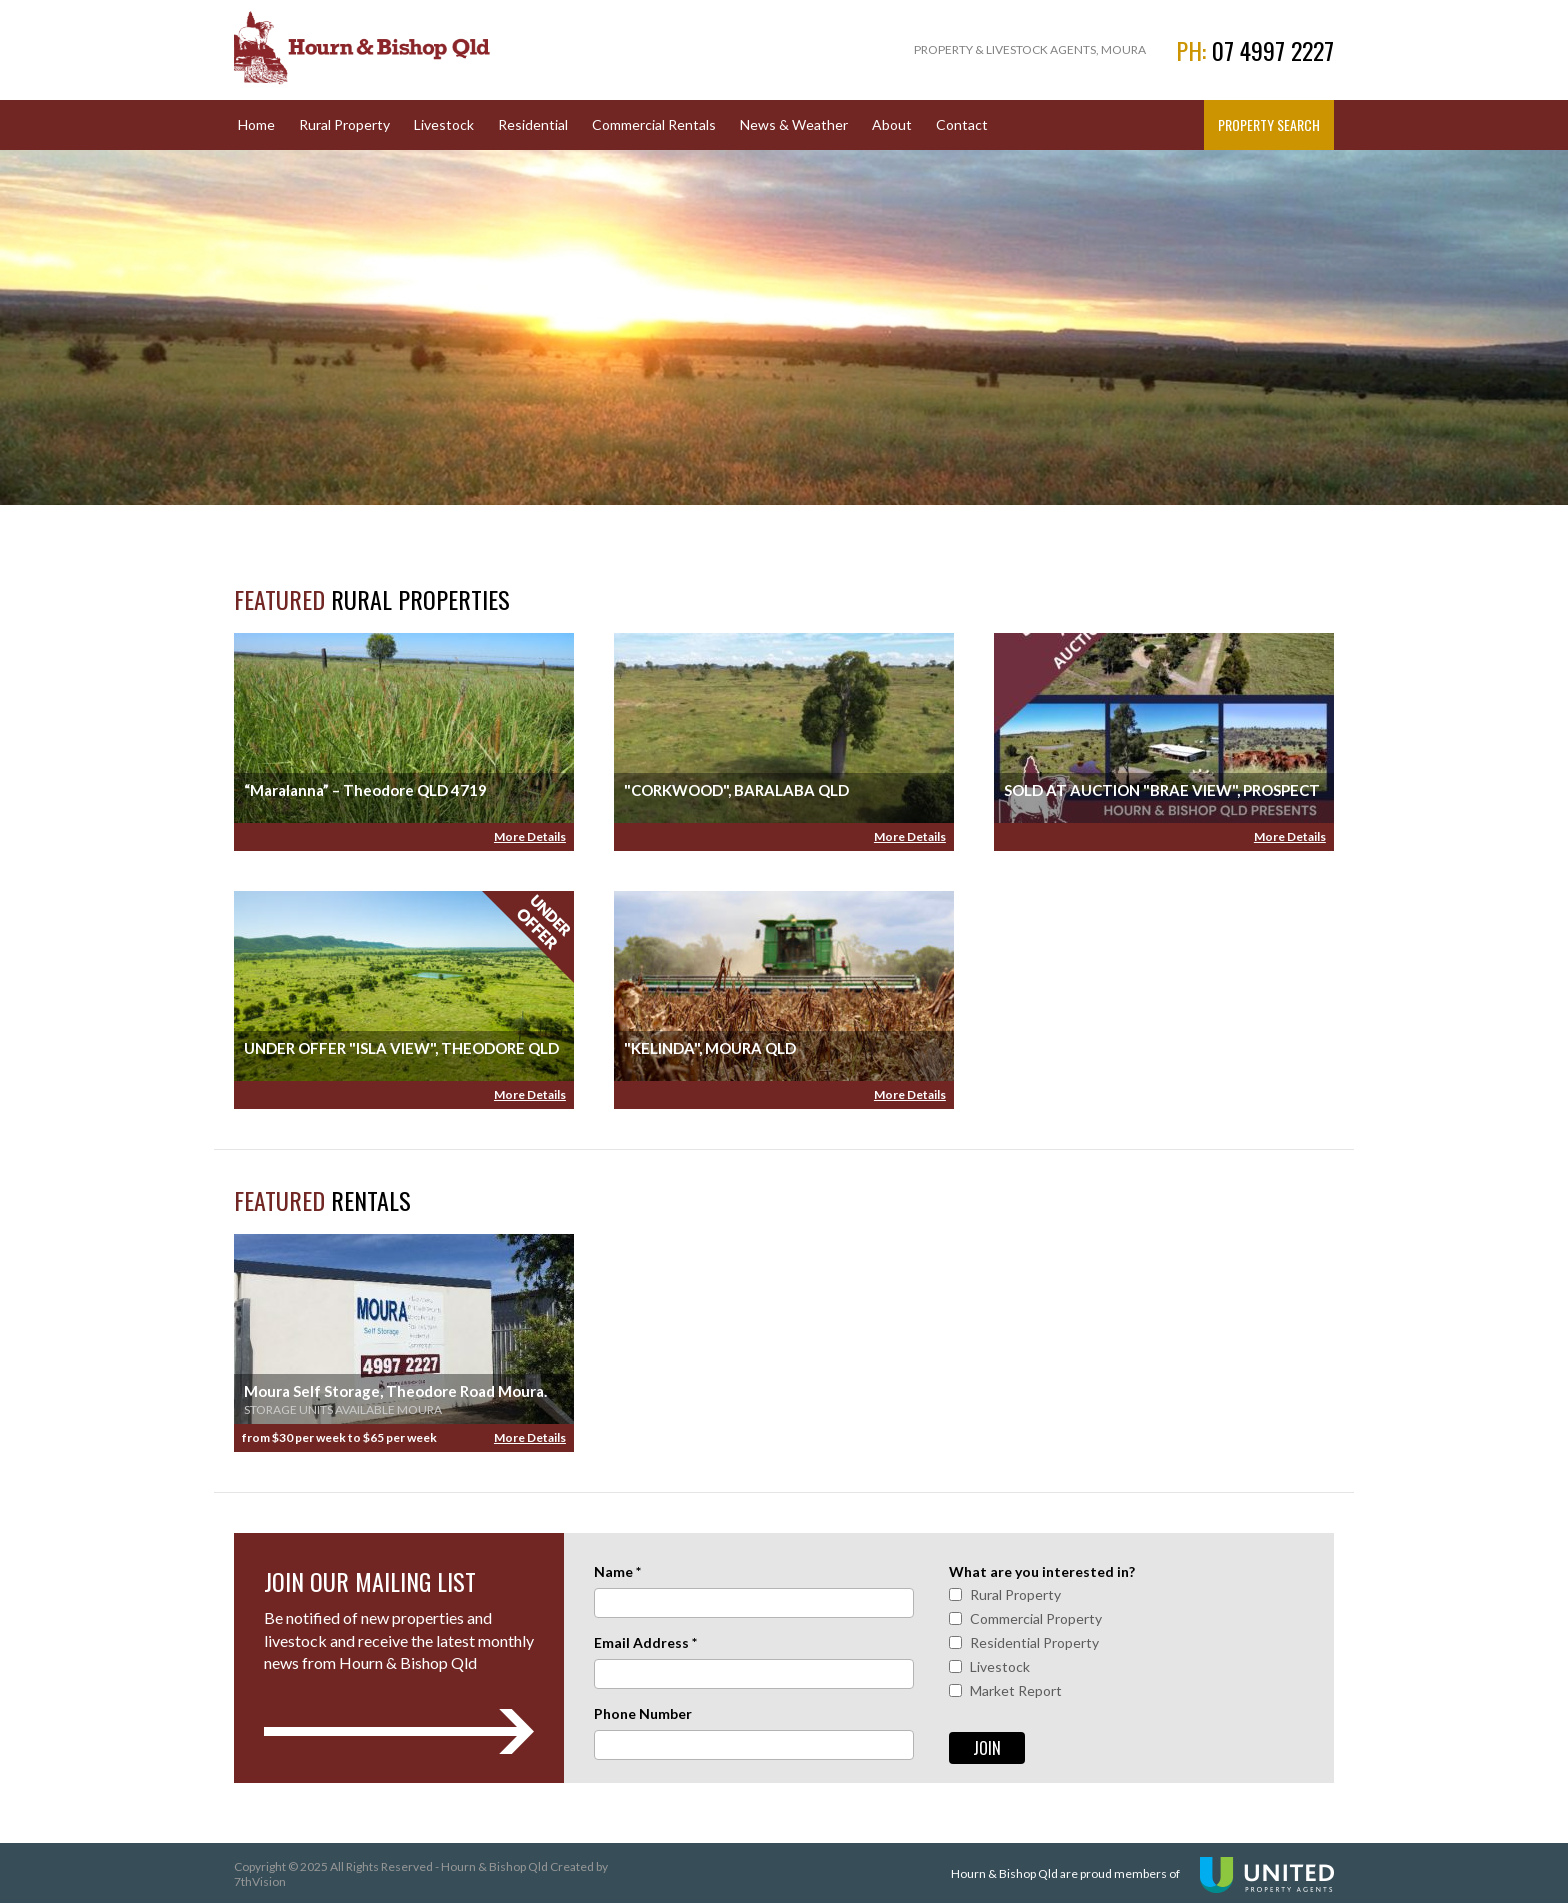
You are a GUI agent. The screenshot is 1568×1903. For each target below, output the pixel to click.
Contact (962, 124)
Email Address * (645, 1642)
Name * (617, 1571)
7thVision (260, 1881)
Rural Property (344, 124)
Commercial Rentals (654, 124)
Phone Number (643, 1713)
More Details (530, 836)
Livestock (444, 124)
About (892, 124)
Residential (533, 124)
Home (256, 124)
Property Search (1269, 124)
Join (987, 1748)
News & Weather (794, 124)
